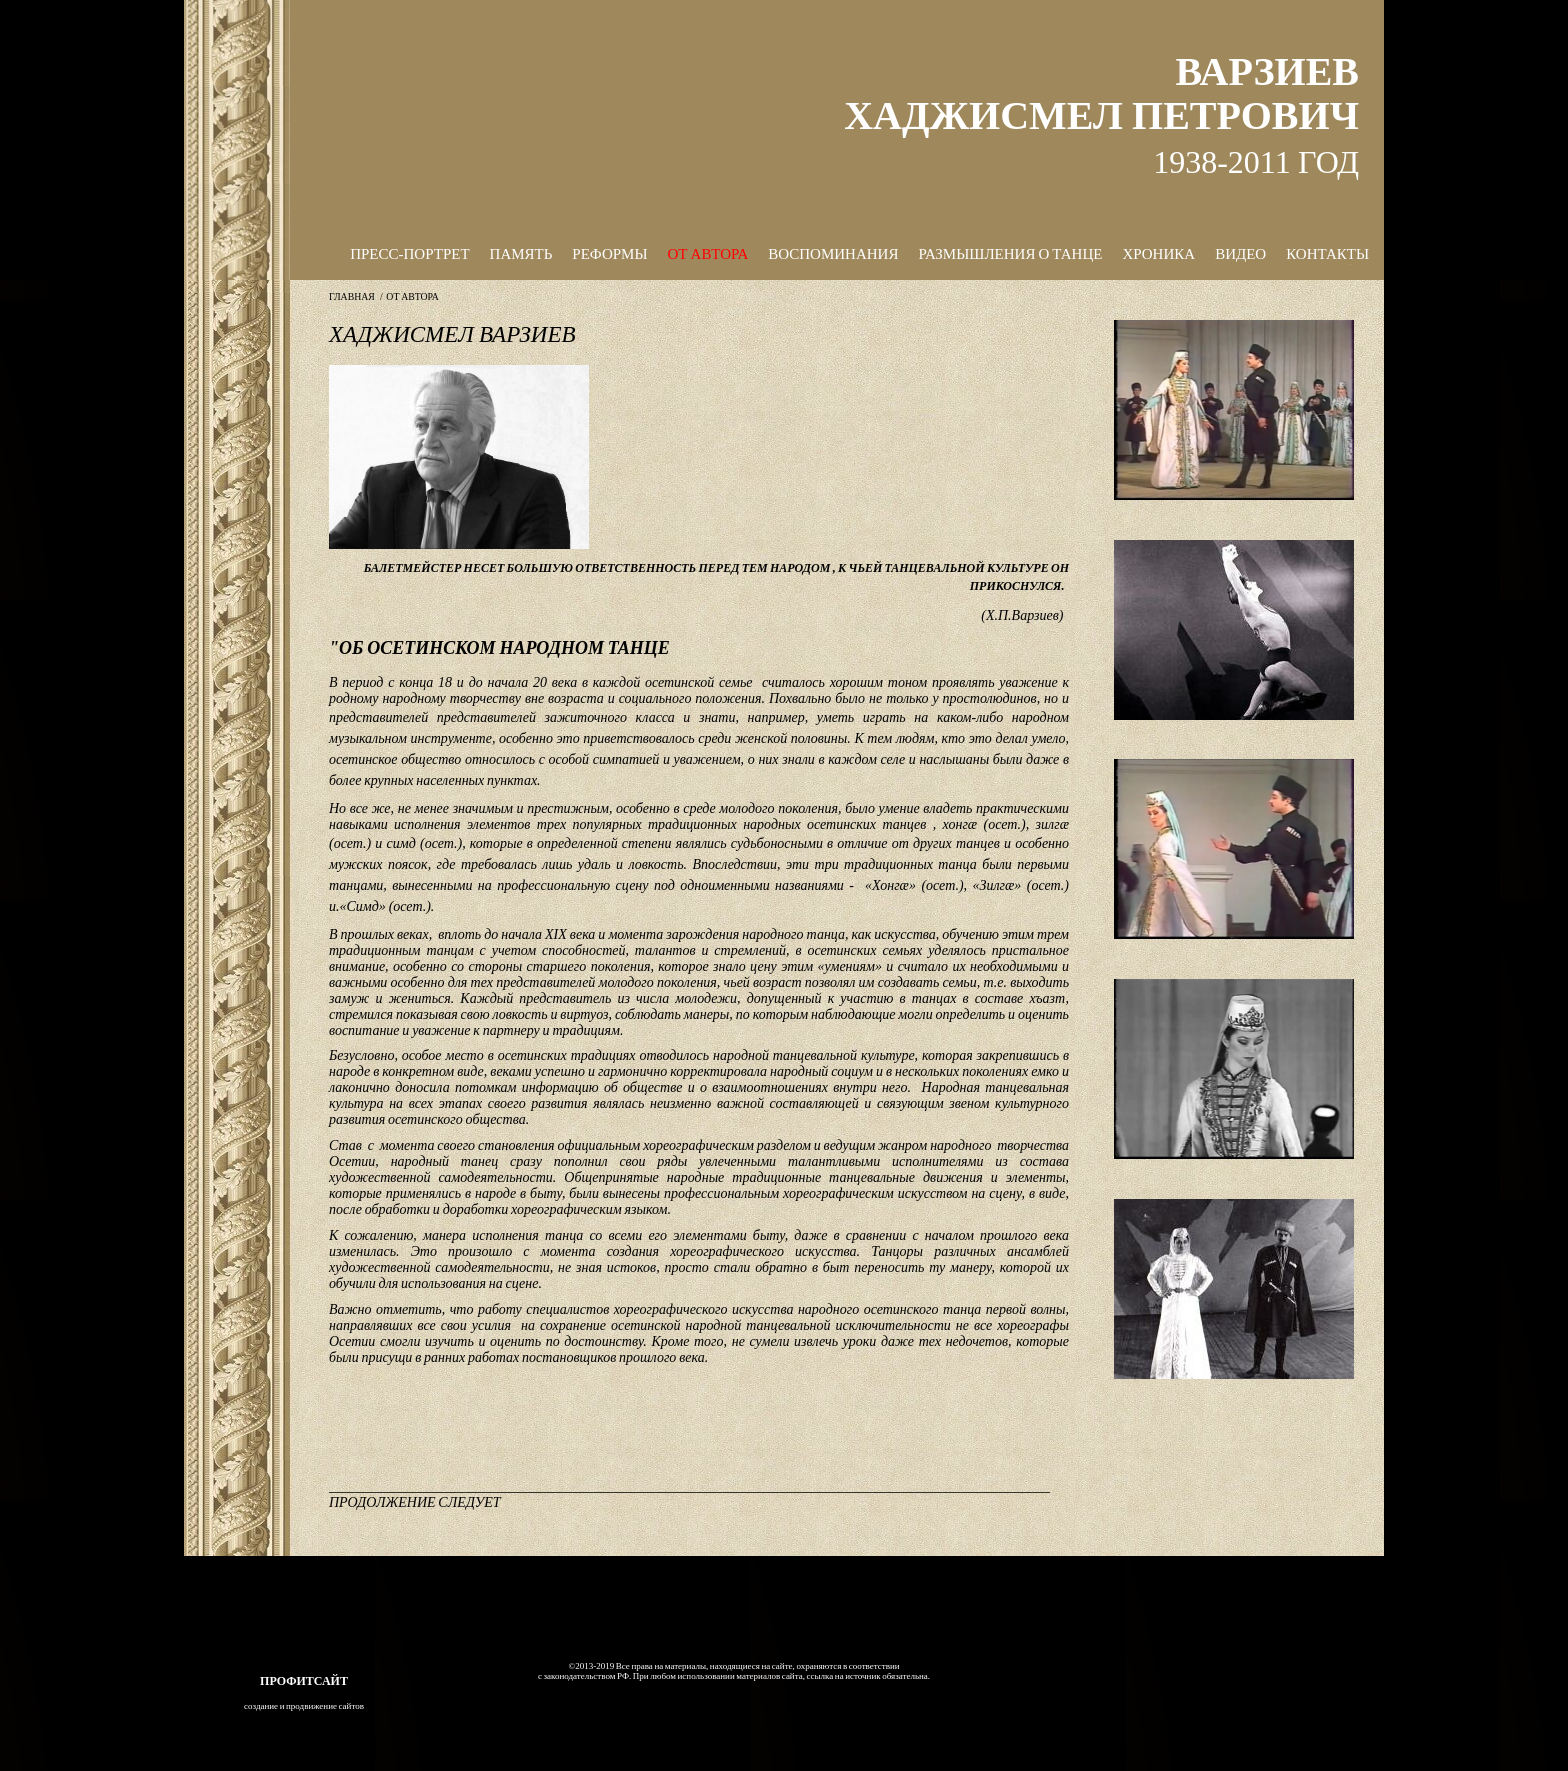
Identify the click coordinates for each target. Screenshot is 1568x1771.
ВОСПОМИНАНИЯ (833, 254)
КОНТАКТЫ (1327, 254)
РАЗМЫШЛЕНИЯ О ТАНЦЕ (1010, 254)
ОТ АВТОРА (708, 254)
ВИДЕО (1240, 254)
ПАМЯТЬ (521, 254)
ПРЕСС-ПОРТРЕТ (409, 254)
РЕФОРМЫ (609, 254)
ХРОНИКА (1158, 254)
